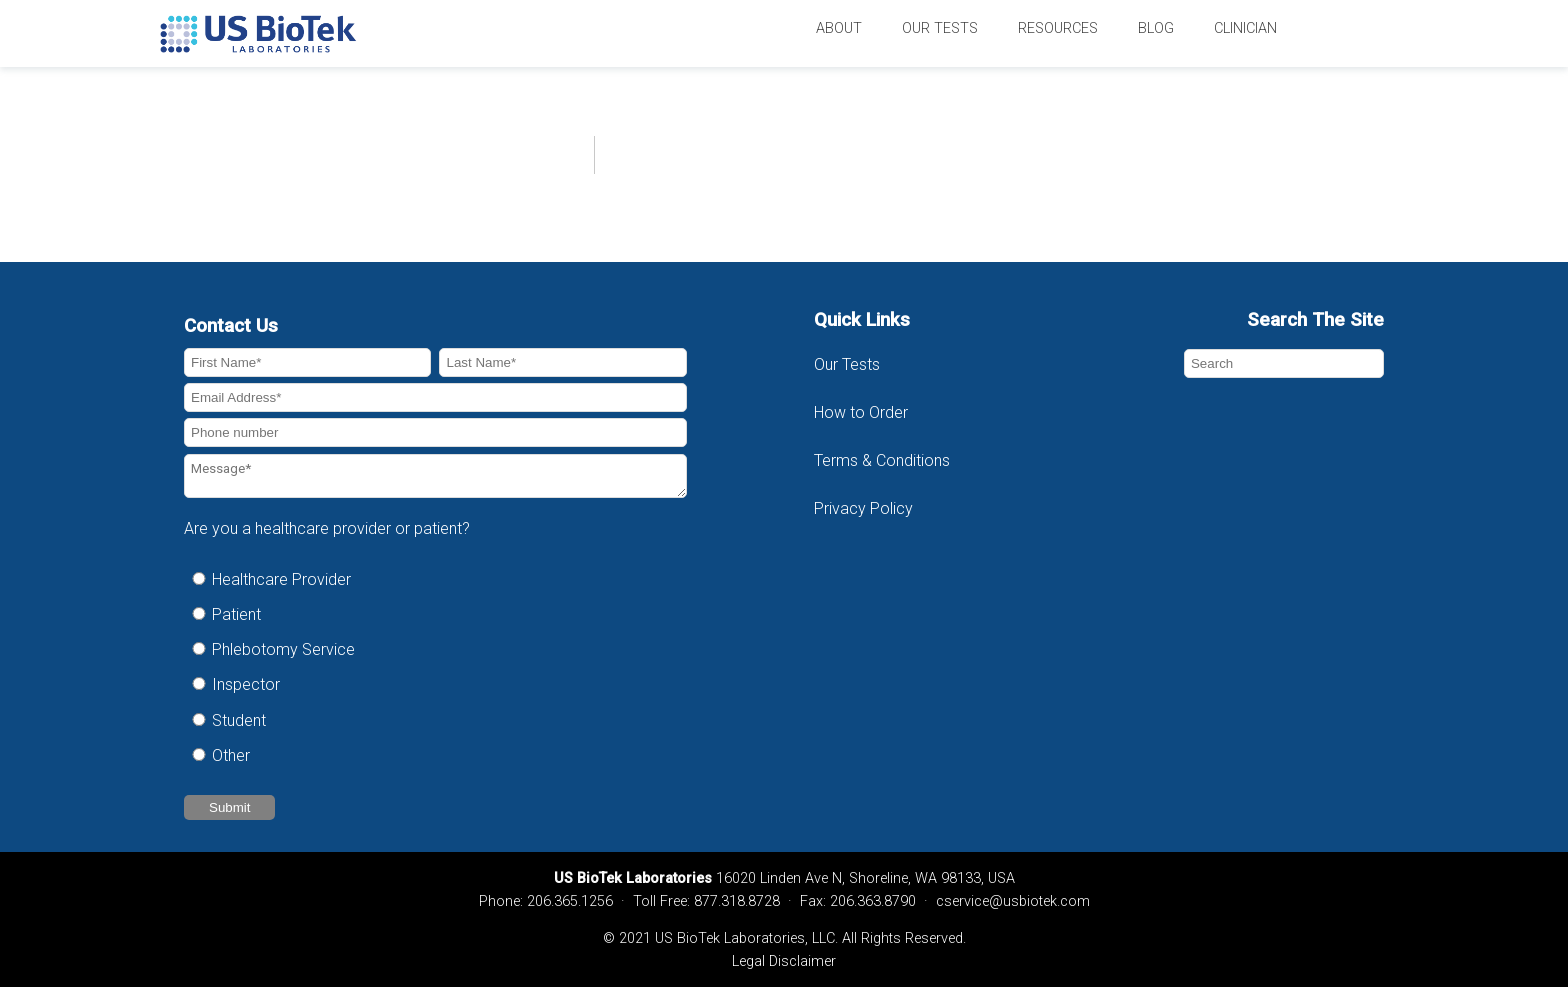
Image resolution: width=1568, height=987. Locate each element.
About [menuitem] (839, 28)
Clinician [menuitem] (1245, 28)
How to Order (861, 412)
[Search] (1284, 363)
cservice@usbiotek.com (1013, 901)
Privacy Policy (863, 508)
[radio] (435, 579)
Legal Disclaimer (784, 961)
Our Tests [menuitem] (940, 28)
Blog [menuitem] (1156, 28)
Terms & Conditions (884, 460)
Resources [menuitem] (1058, 28)
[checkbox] (435, 667)
